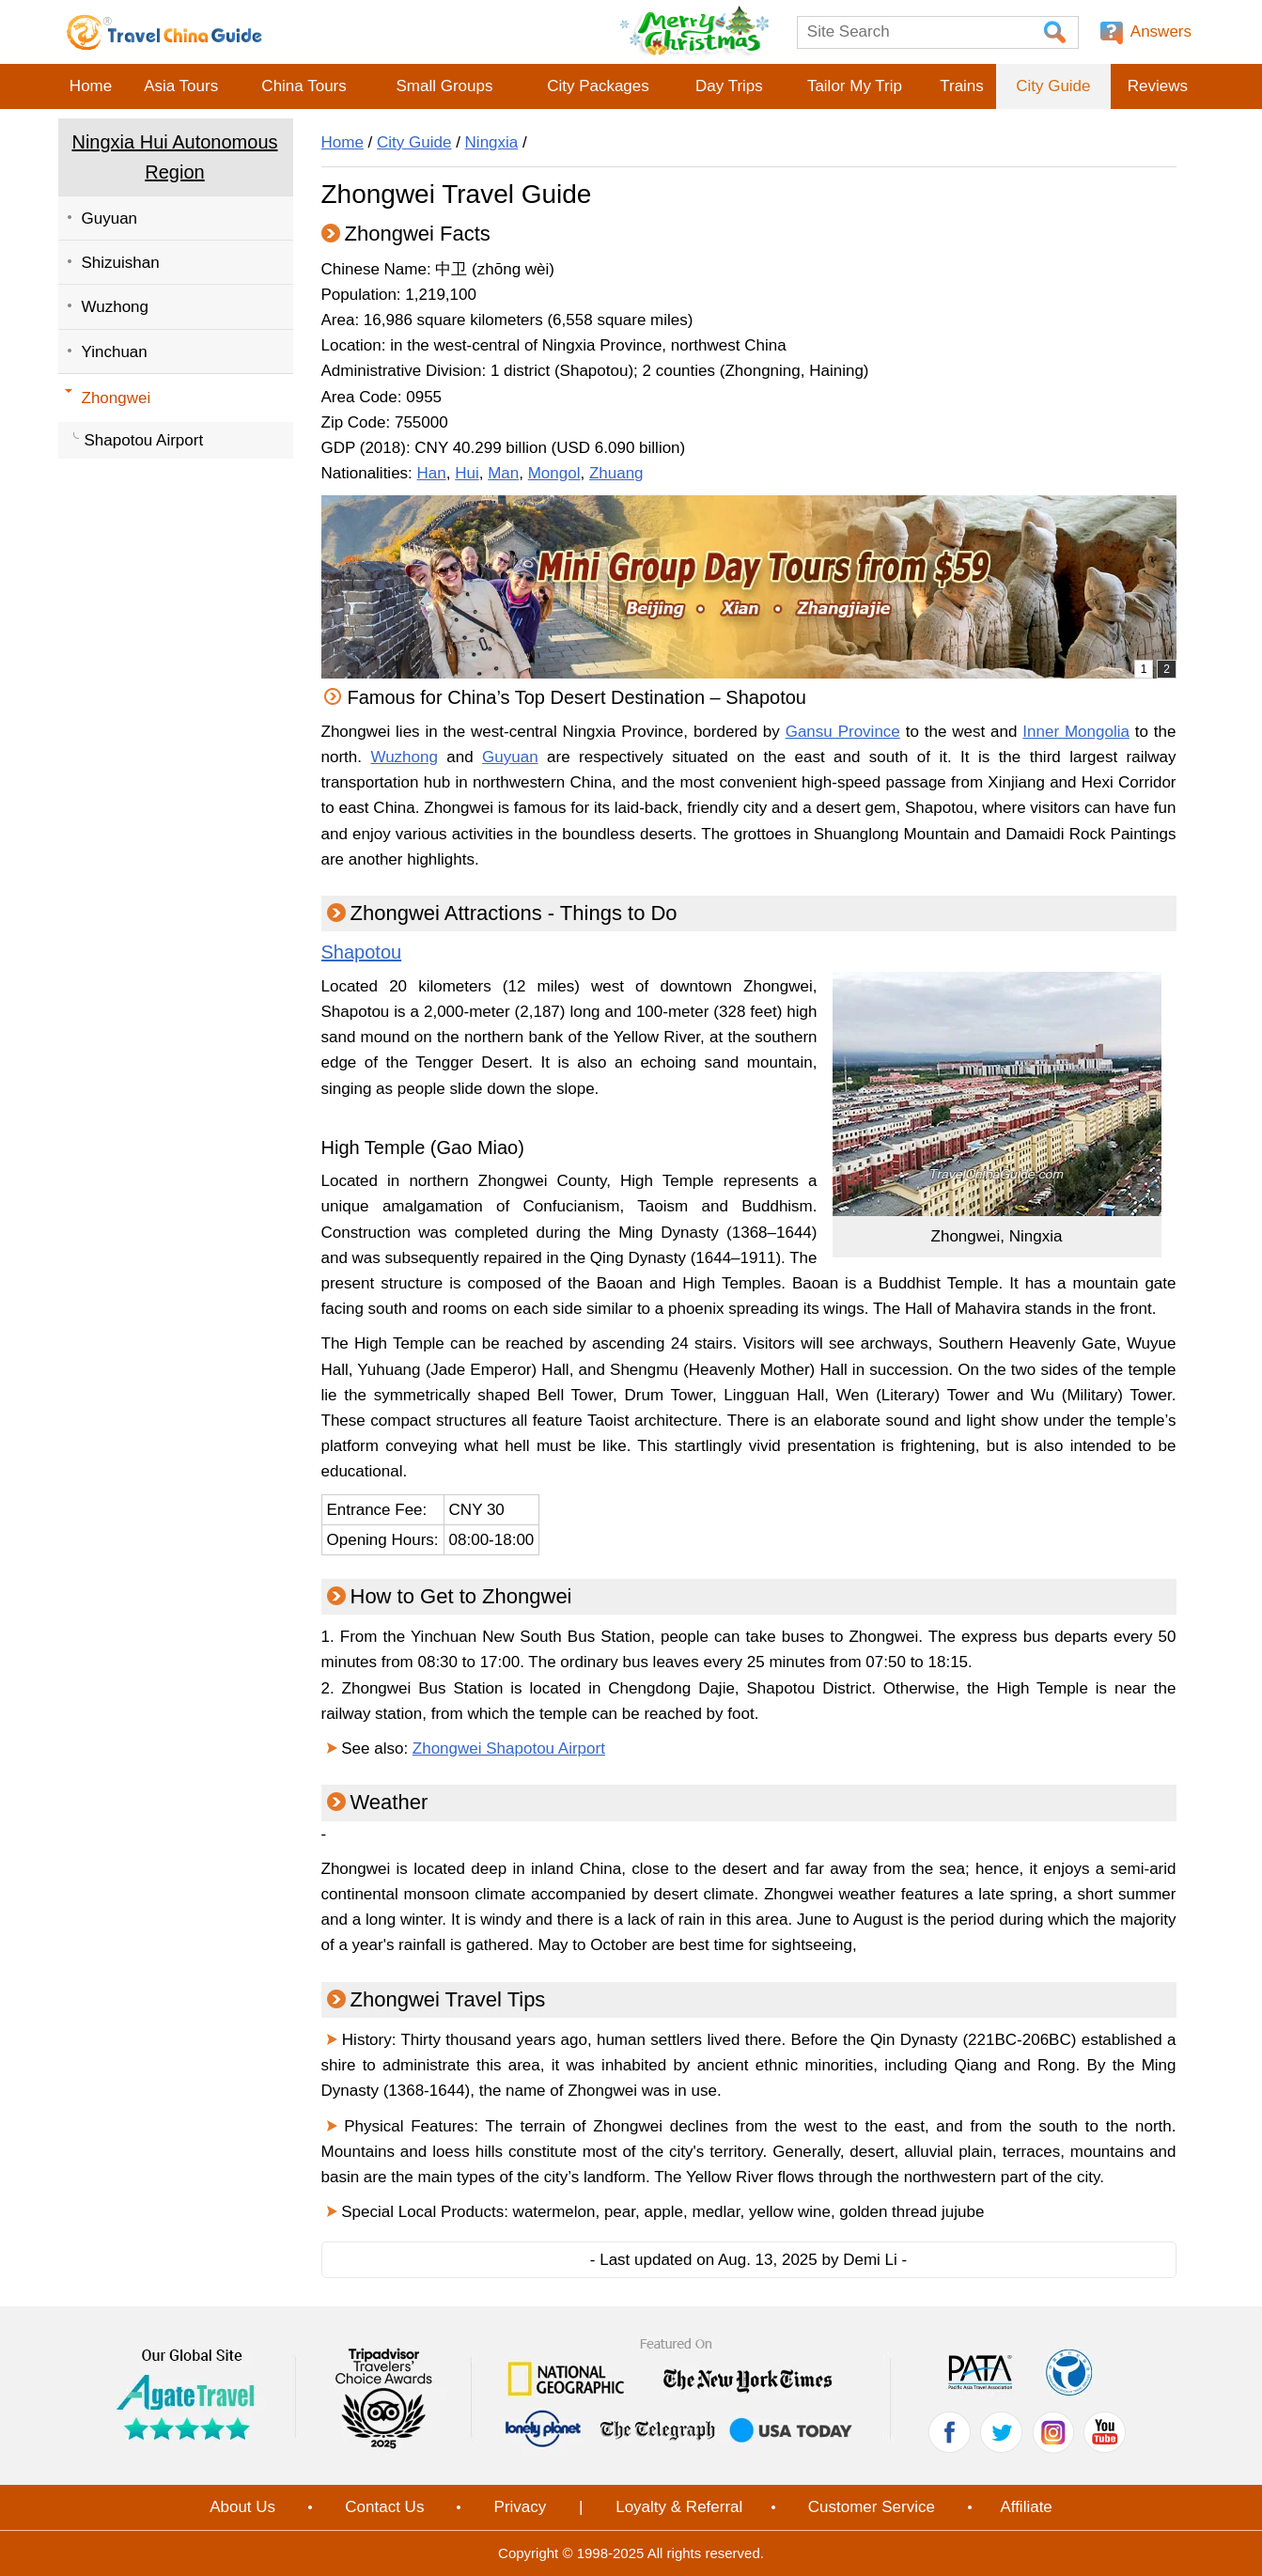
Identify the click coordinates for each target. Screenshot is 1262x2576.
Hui (467, 473)
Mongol (554, 473)
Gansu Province (843, 732)
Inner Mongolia (1076, 732)
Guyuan (110, 218)
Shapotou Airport (144, 440)
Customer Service (871, 2507)
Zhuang (616, 473)
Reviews (1158, 86)
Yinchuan (115, 352)
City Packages (598, 86)
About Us (242, 2507)
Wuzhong (115, 307)
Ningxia (492, 142)
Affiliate (1026, 2507)
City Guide (1053, 86)
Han (431, 473)
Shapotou (361, 952)
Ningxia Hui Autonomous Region (174, 157)
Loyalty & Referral (678, 2507)
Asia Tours (181, 86)
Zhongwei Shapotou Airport (509, 1748)
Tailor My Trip (854, 86)
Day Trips (729, 86)
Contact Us (384, 2507)
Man (503, 473)
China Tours (303, 86)
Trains (962, 86)
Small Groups (444, 86)
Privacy (520, 2507)
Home (91, 86)
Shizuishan (121, 263)
